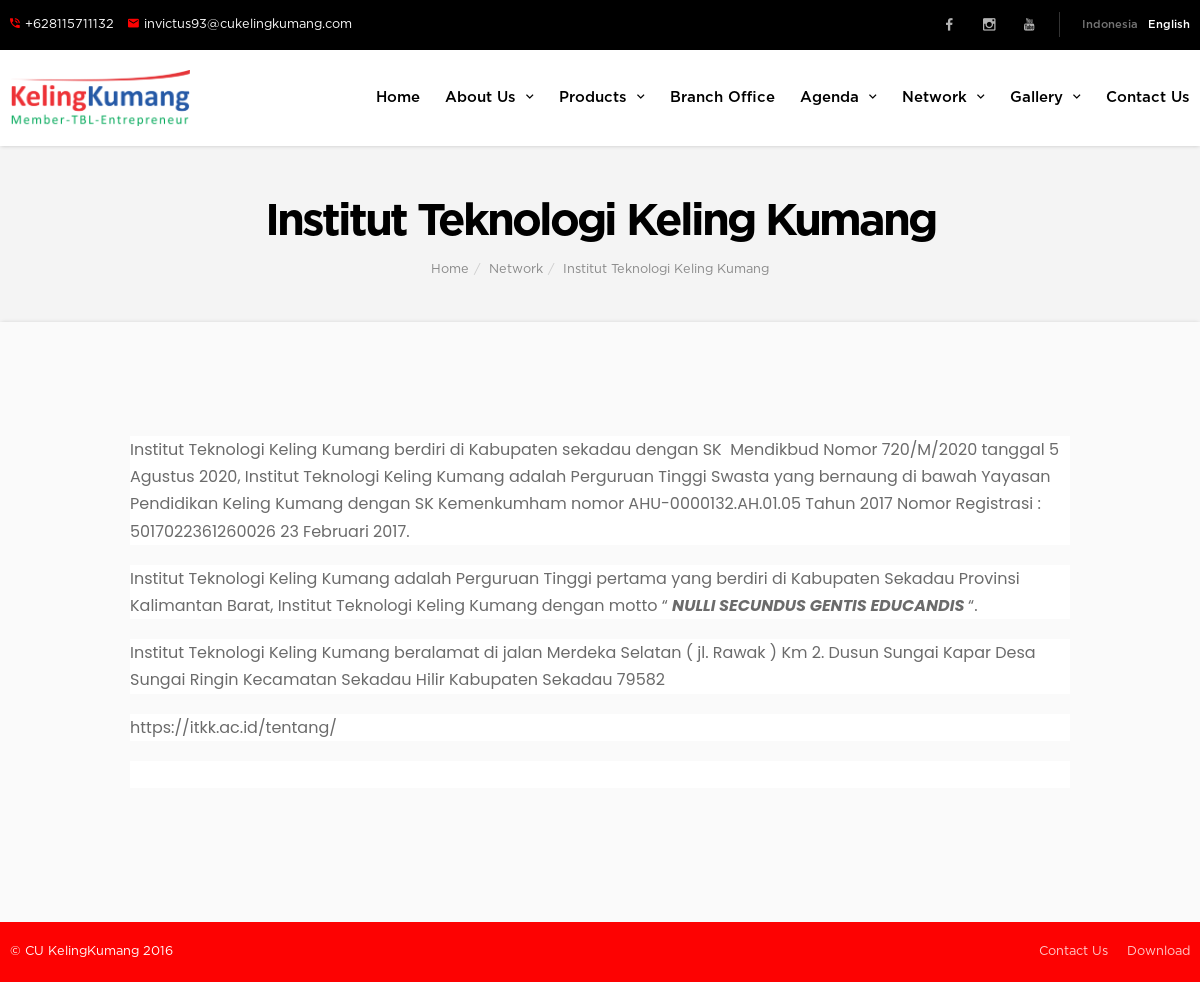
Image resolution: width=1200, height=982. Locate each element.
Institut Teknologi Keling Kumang (666, 269)
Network (943, 97)
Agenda (838, 97)
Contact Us (1148, 97)
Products (602, 97)
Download (1158, 951)
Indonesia (1110, 24)
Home (398, 97)
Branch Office (722, 97)
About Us (489, 97)
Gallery (1045, 97)
